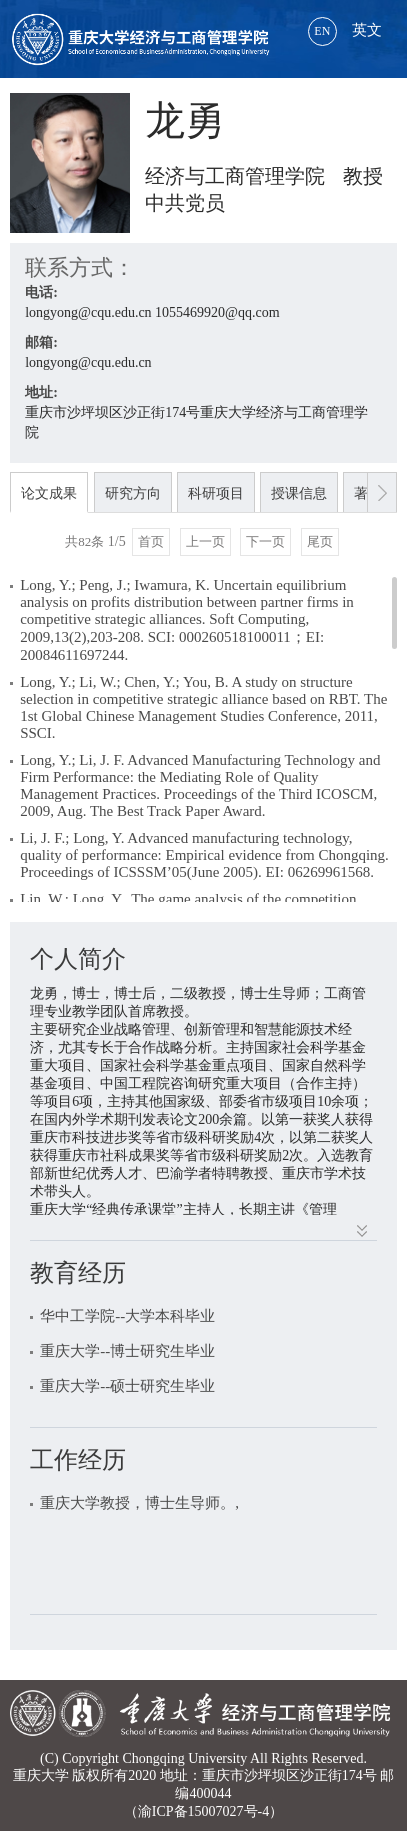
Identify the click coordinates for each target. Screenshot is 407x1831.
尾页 (320, 541)
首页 (151, 541)
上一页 (205, 541)
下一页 (265, 541)
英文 (345, 30)
